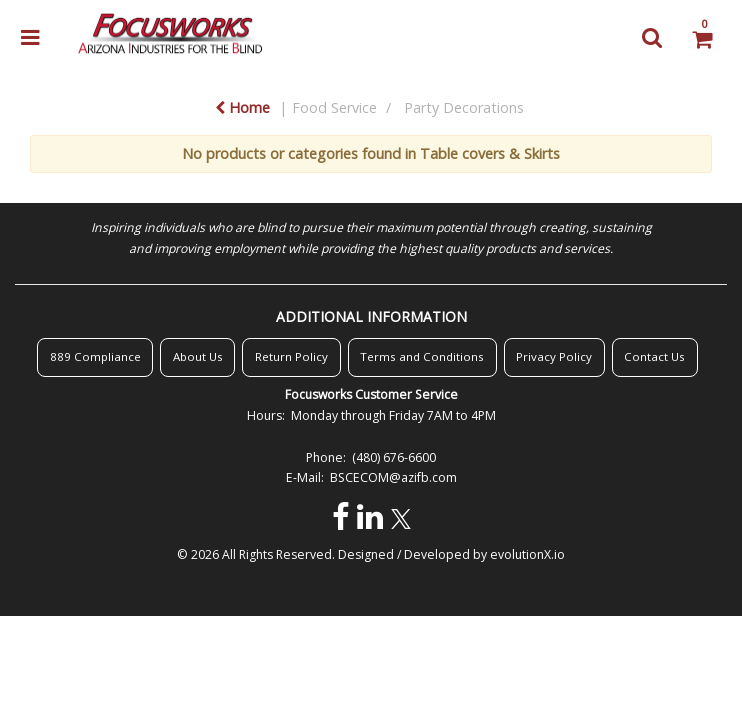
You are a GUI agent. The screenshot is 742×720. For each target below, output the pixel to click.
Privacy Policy (554, 356)
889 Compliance (95, 356)
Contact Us (654, 356)
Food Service (334, 107)
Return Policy (291, 356)
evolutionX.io (527, 554)
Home (242, 107)
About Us (198, 356)
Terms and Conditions (422, 356)
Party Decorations (464, 107)
